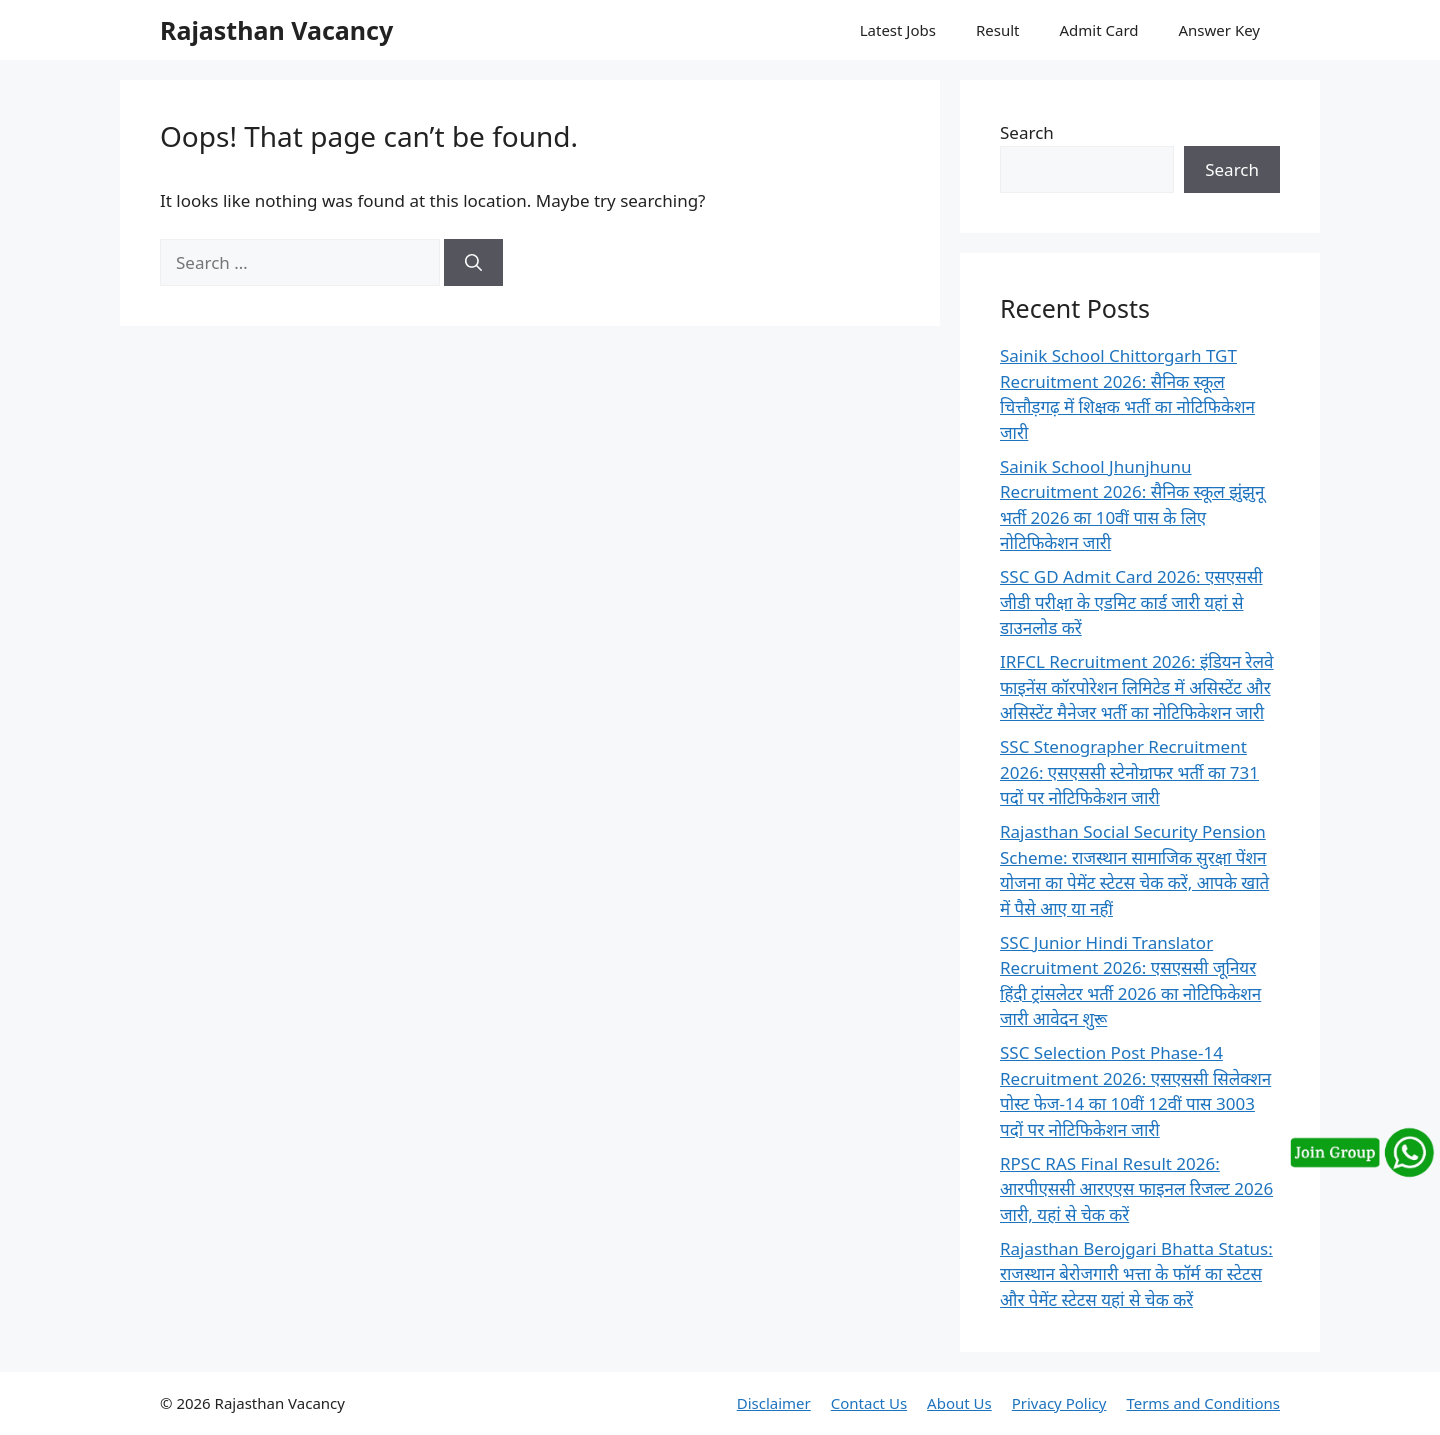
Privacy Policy (1059, 1403)
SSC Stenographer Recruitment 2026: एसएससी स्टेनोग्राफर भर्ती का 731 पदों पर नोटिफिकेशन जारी (1129, 772)
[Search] (473, 263)
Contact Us (869, 1403)
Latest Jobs (898, 30)
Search (1027, 132)
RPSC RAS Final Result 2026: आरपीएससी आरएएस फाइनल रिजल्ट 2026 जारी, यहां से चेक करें (1136, 1189)
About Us (959, 1403)
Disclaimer (774, 1403)
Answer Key (1219, 30)
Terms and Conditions (1203, 1403)
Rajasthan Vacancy (276, 30)
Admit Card (1098, 30)
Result (998, 30)
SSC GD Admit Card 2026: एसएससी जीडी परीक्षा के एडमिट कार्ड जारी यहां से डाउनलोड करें (1131, 602)
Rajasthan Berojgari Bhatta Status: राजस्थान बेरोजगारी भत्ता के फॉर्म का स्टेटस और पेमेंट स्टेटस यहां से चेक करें (1136, 1274)
